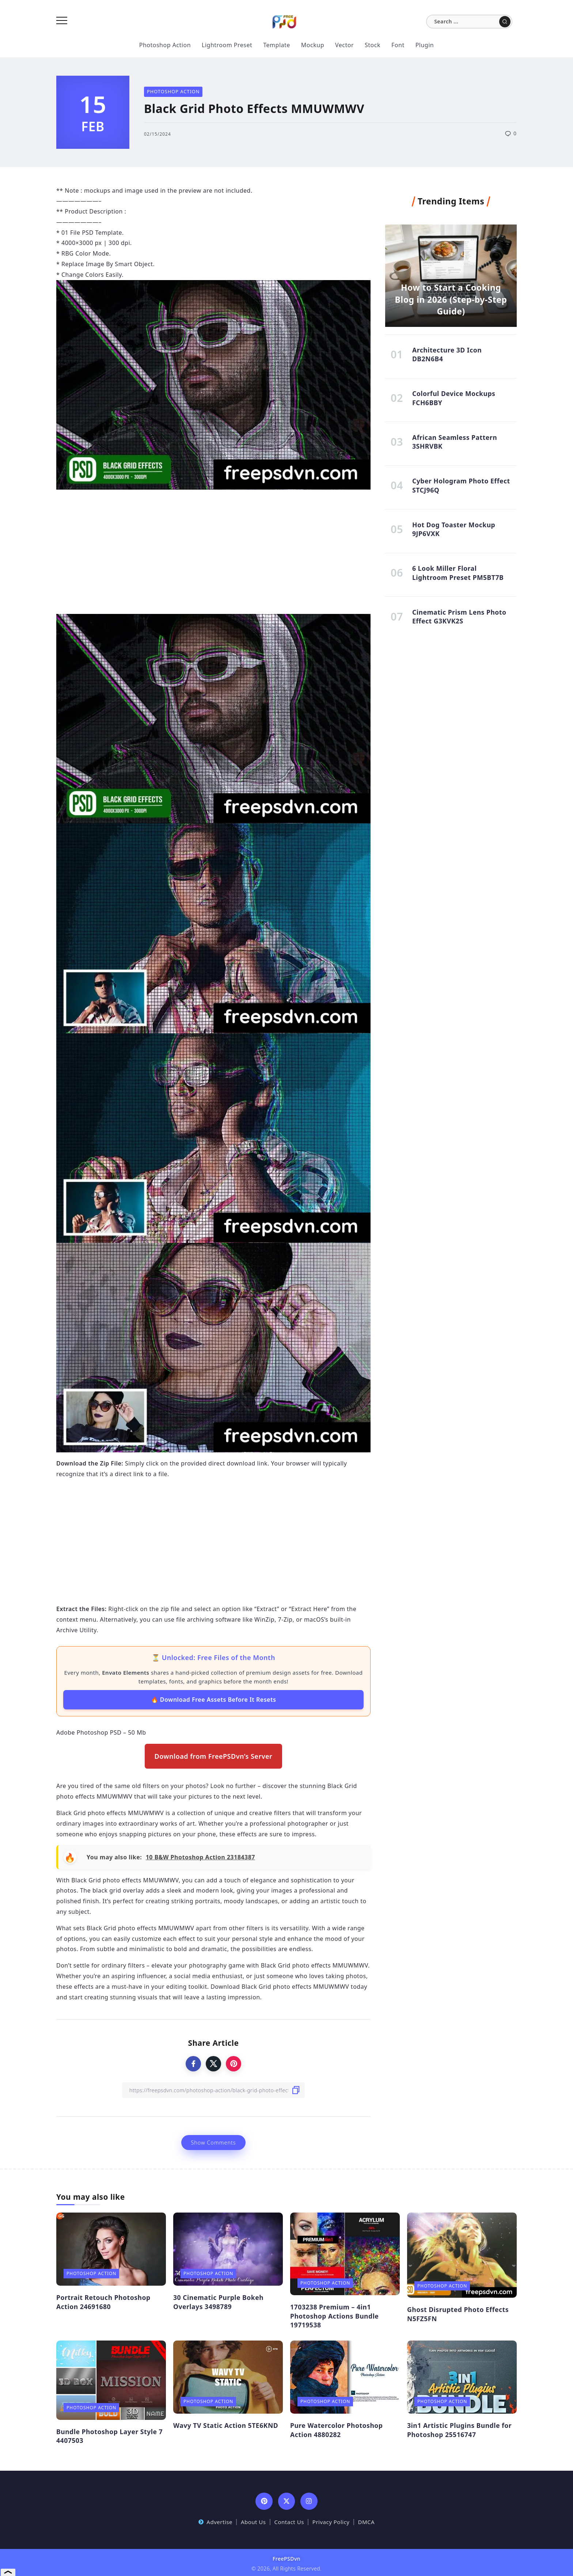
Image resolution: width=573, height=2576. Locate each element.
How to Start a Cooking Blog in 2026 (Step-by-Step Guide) (451, 298)
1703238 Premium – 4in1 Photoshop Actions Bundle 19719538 (334, 2315)
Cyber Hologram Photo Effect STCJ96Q (461, 486)
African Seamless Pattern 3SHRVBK (454, 443)
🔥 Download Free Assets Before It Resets (213, 1700)
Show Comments (213, 2142)
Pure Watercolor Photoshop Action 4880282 (336, 2430)
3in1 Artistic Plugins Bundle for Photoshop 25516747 (459, 2430)
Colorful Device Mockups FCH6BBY (453, 399)
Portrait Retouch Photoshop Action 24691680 (103, 2302)
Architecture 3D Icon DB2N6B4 (447, 354)
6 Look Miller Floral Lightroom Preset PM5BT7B (458, 575)
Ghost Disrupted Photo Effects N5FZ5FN (458, 2314)
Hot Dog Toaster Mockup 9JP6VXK (453, 530)
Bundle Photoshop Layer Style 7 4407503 (109, 2436)
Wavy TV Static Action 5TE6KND (225, 2425)
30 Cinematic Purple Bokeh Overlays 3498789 (218, 2302)
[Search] (469, 21)
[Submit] (505, 21)
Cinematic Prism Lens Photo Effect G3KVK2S (459, 618)
